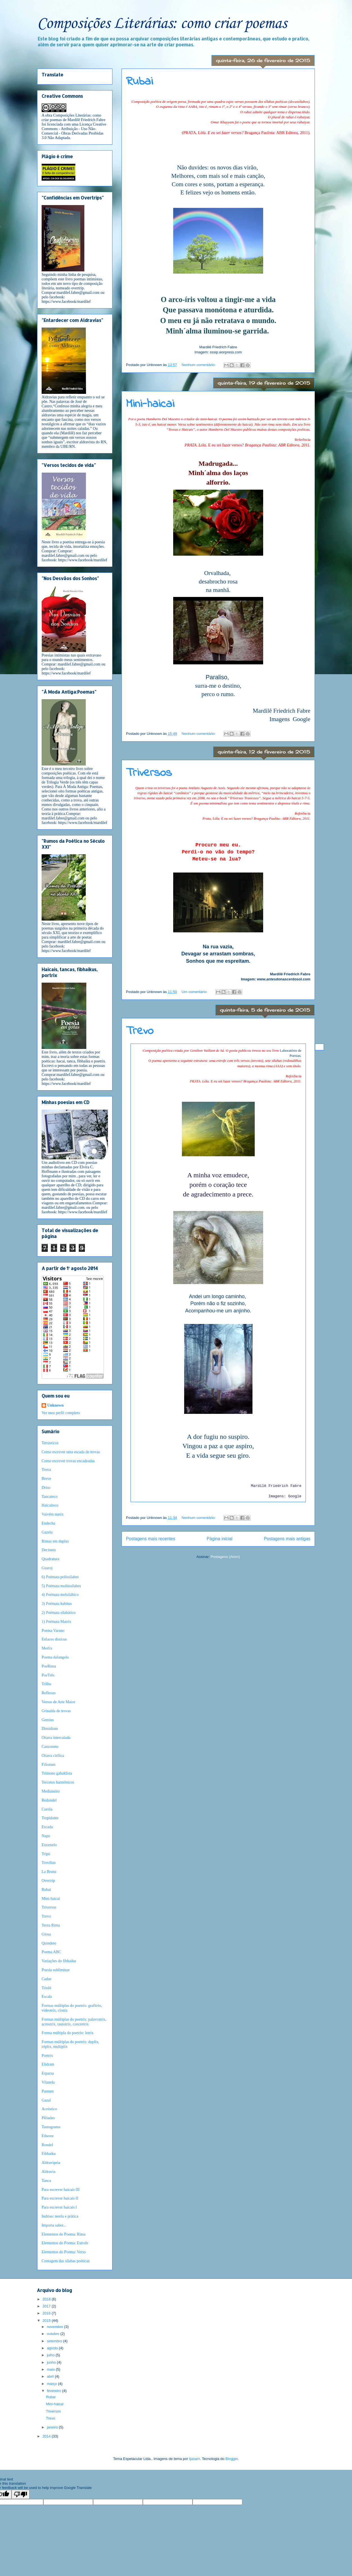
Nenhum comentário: (199, 365)
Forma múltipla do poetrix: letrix (67, 2033)
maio (51, 2369)
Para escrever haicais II (60, 2198)
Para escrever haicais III (61, 2189)
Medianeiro (51, 1791)
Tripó (46, 1854)
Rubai (139, 81)
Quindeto (49, 1943)
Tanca (46, 2181)
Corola (47, 1809)
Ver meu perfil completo (61, 1413)
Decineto (49, 1550)
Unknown (55, 1405)
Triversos (149, 773)
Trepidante (50, 1818)
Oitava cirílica (53, 1755)
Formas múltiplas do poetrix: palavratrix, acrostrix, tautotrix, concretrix (74, 2021)
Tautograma (51, 2127)
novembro (55, 2327)
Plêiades (48, 2118)
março (52, 2384)
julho (51, 2355)
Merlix (47, 1648)
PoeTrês (48, 1675)
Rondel (47, 2145)
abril (51, 2376)
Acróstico (49, 2109)
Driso (46, 1487)
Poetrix (47, 2055)
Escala (47, 1997)
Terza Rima (51, 1925)
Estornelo (49, 1845)
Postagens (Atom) (225, 1557)
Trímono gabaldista (57, 1773)
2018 (47, 2299)
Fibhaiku (49, 2154)
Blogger (231, 2459)
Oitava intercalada (56, 1737)
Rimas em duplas (55, 1541)
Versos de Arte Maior (58, 1702)
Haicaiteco (50, 1505)
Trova (46, 1470)
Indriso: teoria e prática (60, 2216)
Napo (46, 1836)
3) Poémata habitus (57, 1604)
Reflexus (49, 1693)
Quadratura (50, 1559)
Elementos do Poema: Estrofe (65, 2243)
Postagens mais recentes (150, 1538)
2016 (47, 2313)
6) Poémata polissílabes (60, 1577)
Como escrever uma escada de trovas (71, 1452)
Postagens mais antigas (287, 1538)
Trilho (46, 1684)
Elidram (48, 2064)
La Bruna (49, 1871)
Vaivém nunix (53, 1514)
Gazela (47, 1532)
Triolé (46, 1988)
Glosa (46, 1934)
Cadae (46, 1979)
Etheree (48, 2136)
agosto (53, 2348)
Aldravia (48, 2172)
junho (52, 2362)
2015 (47, 2320)
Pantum (48, 2091)
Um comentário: (195, 992)
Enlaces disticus (54, 1639)
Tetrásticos (50, 1443)
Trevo (140, 1031)
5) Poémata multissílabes (61, 1586)
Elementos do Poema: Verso (64, 2252)
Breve (46, 1478)
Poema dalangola (55, 1657)
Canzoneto (50, 1746)
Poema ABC (51, 1952)
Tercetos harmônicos (58, 1782)
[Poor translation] (21, 2494)
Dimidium (50, 1729)
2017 (47, 2306)
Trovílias (49, 1863)
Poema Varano (53, 1630)
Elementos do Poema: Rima (63, 2234)
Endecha (48, 1523)
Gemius (48, 1720)
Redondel (49, 1800)
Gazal (46, 2100)
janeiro (53, 2427)
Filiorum (48, 1764)
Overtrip (48, 1880)
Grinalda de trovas (56, 1711)
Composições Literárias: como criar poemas (162, 24)
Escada (47, 1827)
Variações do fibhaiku (59, 1961)
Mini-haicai (150, 404)
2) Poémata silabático (59, 1612)
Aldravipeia (51, 2163)
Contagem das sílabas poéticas (66, 2261)
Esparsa (48, 2073)
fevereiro (54, 2391)
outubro (53, 2334)
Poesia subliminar (56, 1970)
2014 (47, 2436)
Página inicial (220, 1538)
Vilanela (48, 2082)
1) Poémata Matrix (56, 1621)
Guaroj (47, 1568)
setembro (55, 2341)
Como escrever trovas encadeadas (68, 1461)
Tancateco (50, 1496)
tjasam (194, 2459)
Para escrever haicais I (59, 2207)
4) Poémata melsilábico (60, 1595)
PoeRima (49, 1666)
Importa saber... (54, 2225)
